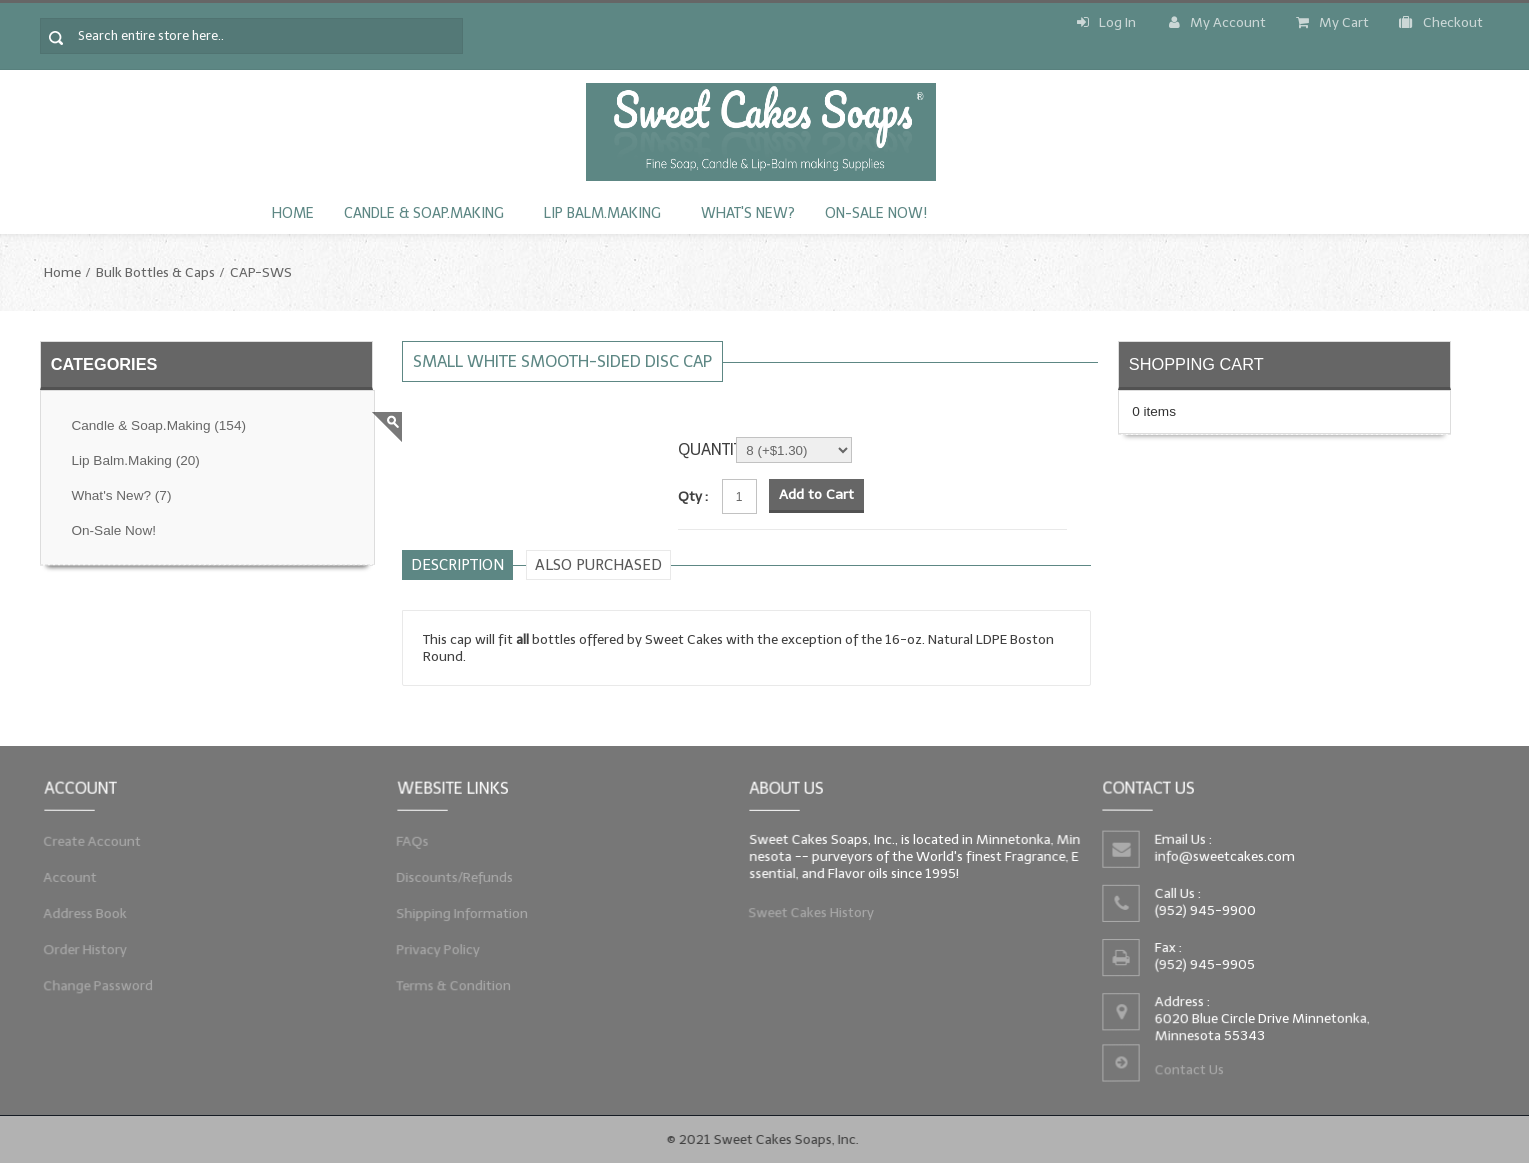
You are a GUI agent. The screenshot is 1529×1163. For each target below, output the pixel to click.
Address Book (79, 915)
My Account (1217, 22)
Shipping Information (457, 915)
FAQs (404, 837)
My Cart (1332, 22)
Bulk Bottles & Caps (155, 272)
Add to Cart (816, 494)
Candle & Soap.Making (424, 213)
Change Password (93, 992)
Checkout (1441, 22)
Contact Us (1187, 1075)
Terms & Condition (448, 992)
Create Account (86, 837)
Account (63, 876)
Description (457, 565)
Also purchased (598, 565)
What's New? (748, 213)
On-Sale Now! (876, 213)
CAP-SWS (261, 272)
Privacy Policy (432, 953)
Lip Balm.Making (602, 213)
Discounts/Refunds (449, 876)
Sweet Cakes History (807, 916)
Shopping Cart (1196, 364)
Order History (79, 953)
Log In (1106, 22)
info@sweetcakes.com (1223, 855)
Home (293, 213)
